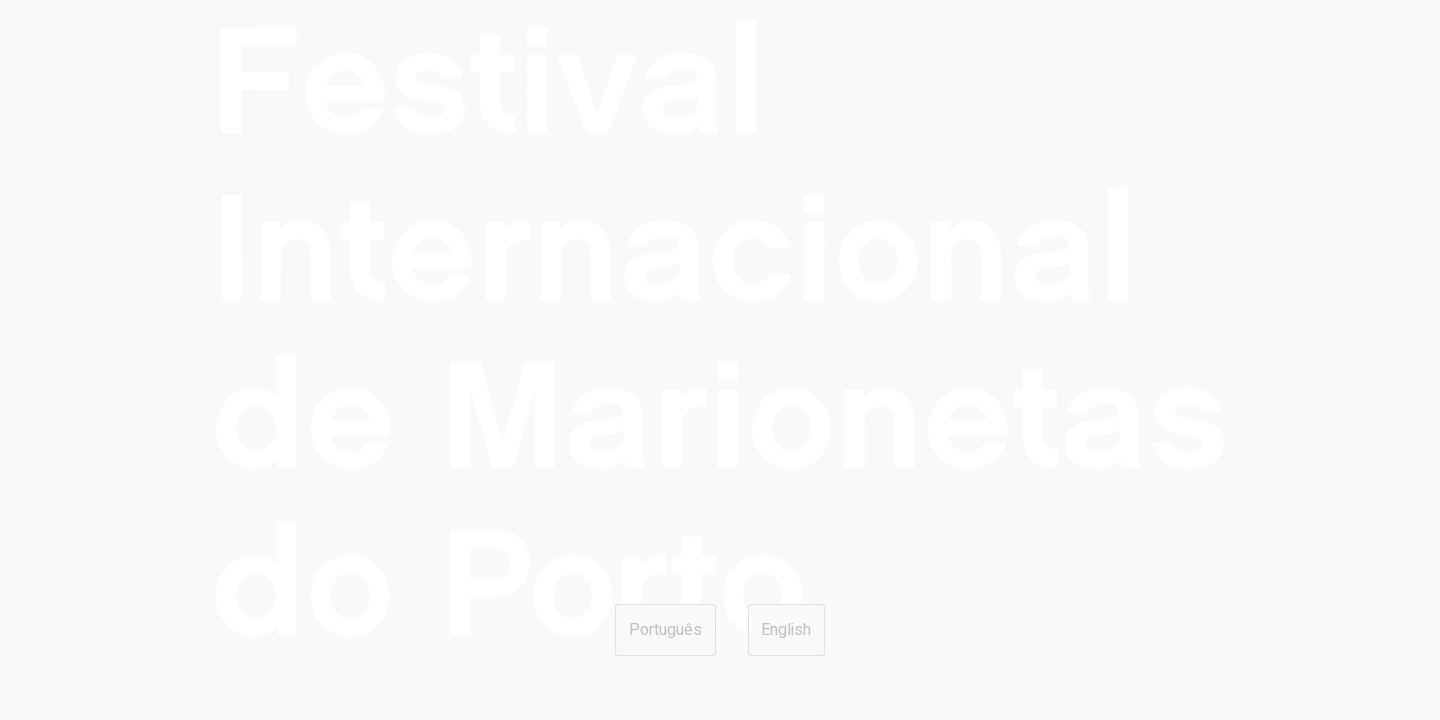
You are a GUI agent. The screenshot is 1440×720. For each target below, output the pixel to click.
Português (665, 630)
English (786, 630)
